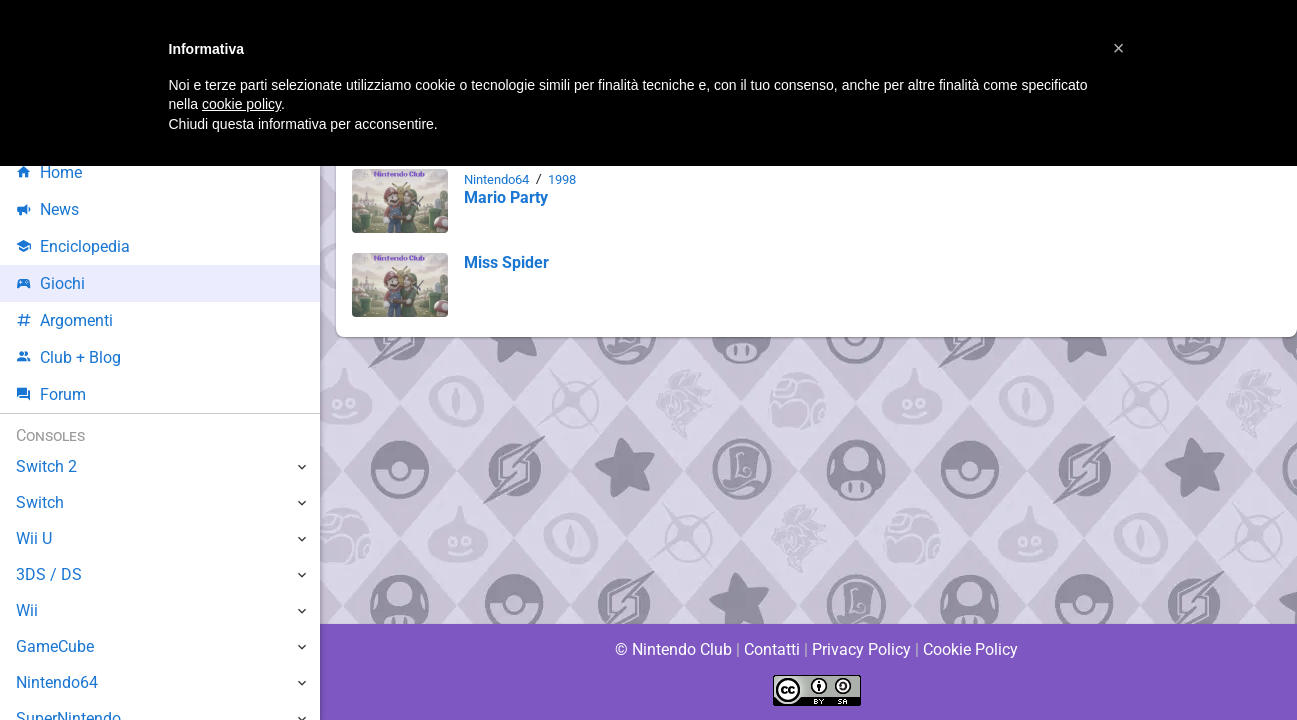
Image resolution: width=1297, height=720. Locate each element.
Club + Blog (68, 357)
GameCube (55, 646)
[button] (1119, 48)
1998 (568, 179)
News (48, 209)
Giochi (50, 283)
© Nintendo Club (672, 649)
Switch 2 (46, 466)
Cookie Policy (971, 649)
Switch (40, 502)
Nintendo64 (498, 179)
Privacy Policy (861, 649)
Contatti (772, 649)
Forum (51, 394)
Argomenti (65, 320)
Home (49, 172)
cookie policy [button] (241, 104)
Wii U (34, 538)
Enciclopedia (73, 246)
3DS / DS (48, 574)
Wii (27, 610)
